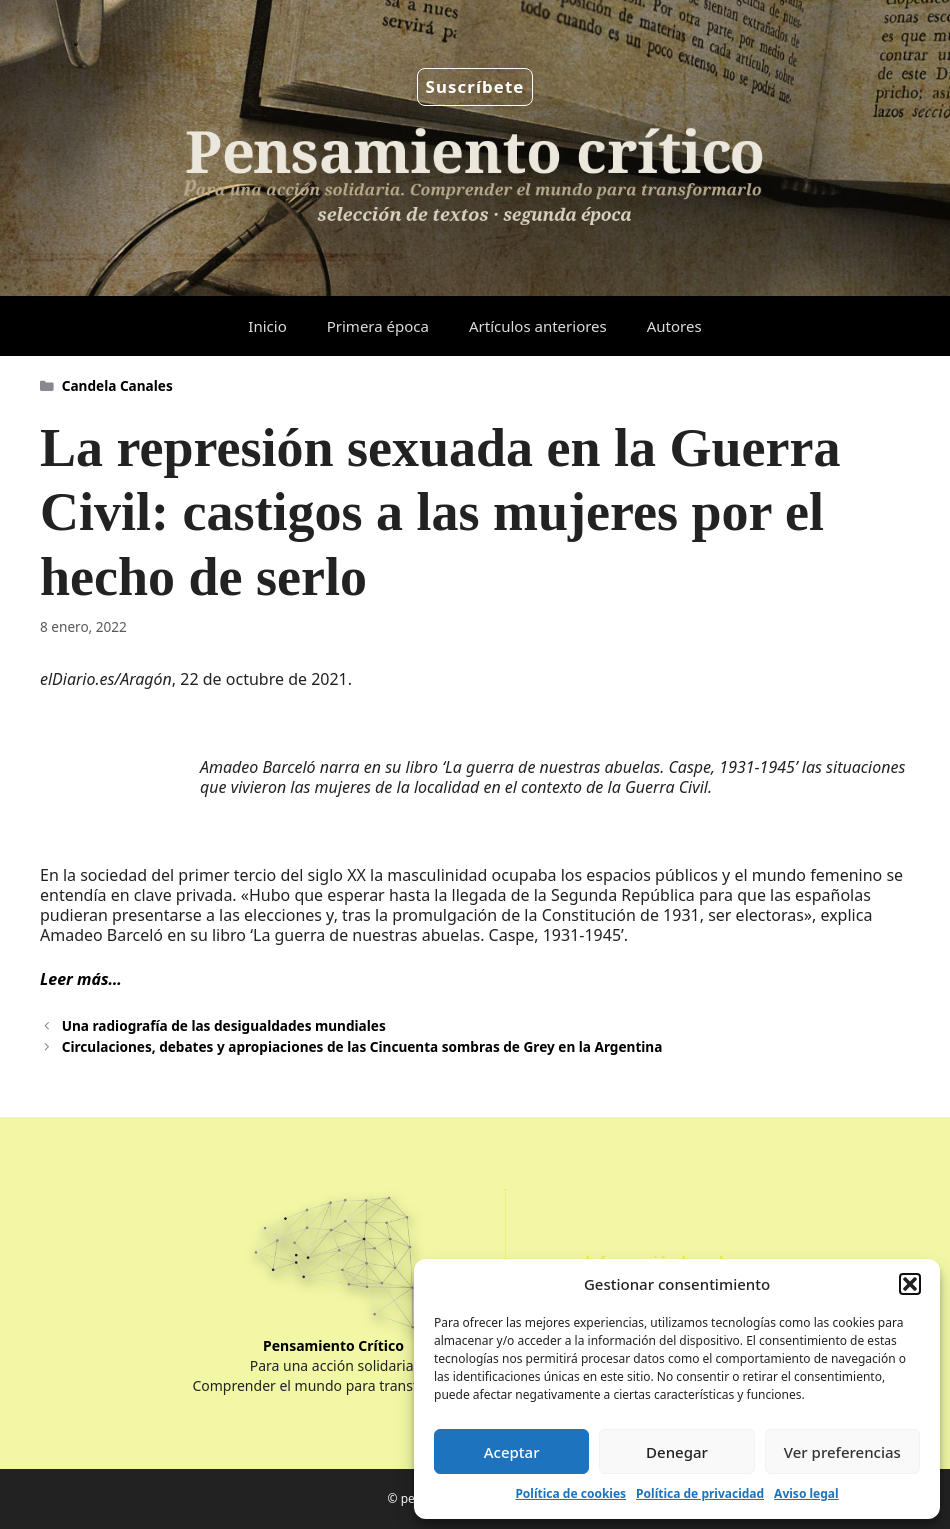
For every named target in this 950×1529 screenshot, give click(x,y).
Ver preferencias (842, 1452)
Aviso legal (806, 1493)
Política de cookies (570, 1493)
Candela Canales (117, 385)
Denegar (677, 1452)
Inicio (267, 326)
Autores (674, 326)
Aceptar (512, 1452)
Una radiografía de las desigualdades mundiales (224, 1025)
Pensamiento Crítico (333, 1345)
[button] (910, 1284)
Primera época (378, 326)
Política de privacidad (700, 1493)
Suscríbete (475, 86)
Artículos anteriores (538, 326)
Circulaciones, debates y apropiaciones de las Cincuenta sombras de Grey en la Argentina (362, 1046)
